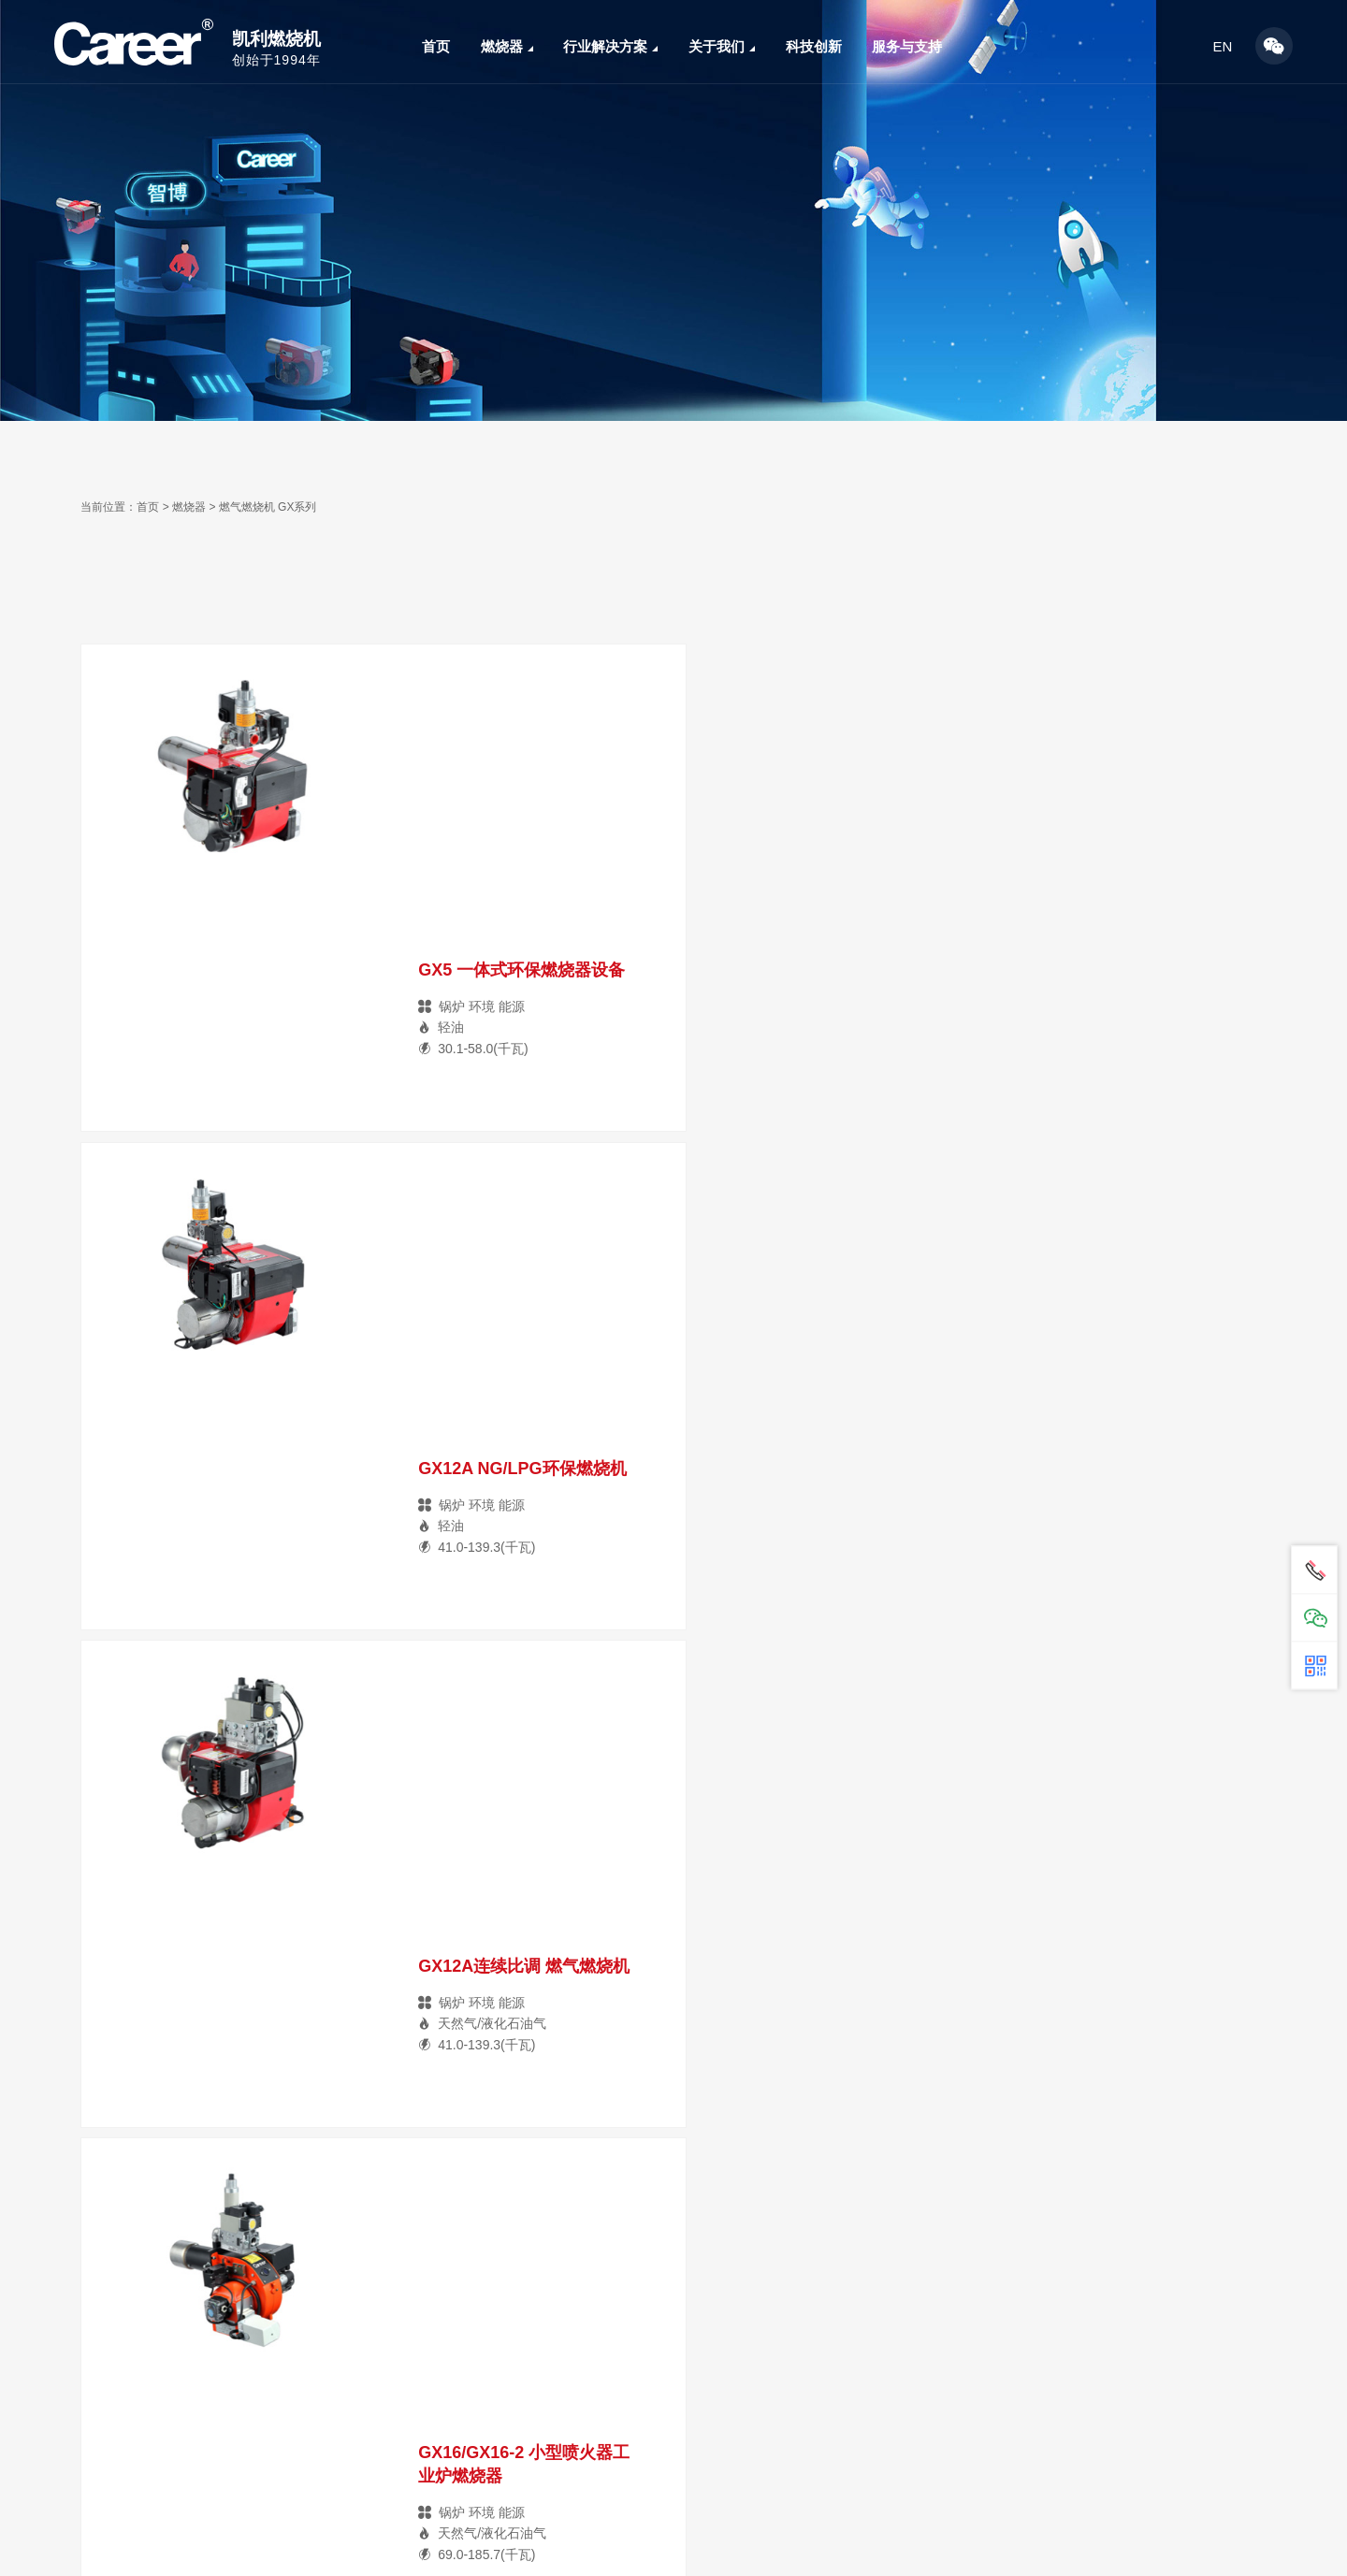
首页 (436, 46)
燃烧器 (507, 46)
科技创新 (814, 46)
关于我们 (721, 46)
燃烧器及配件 (125, 2542)
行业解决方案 (610, 46)
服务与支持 (907, 46)
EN (1223, 46)
